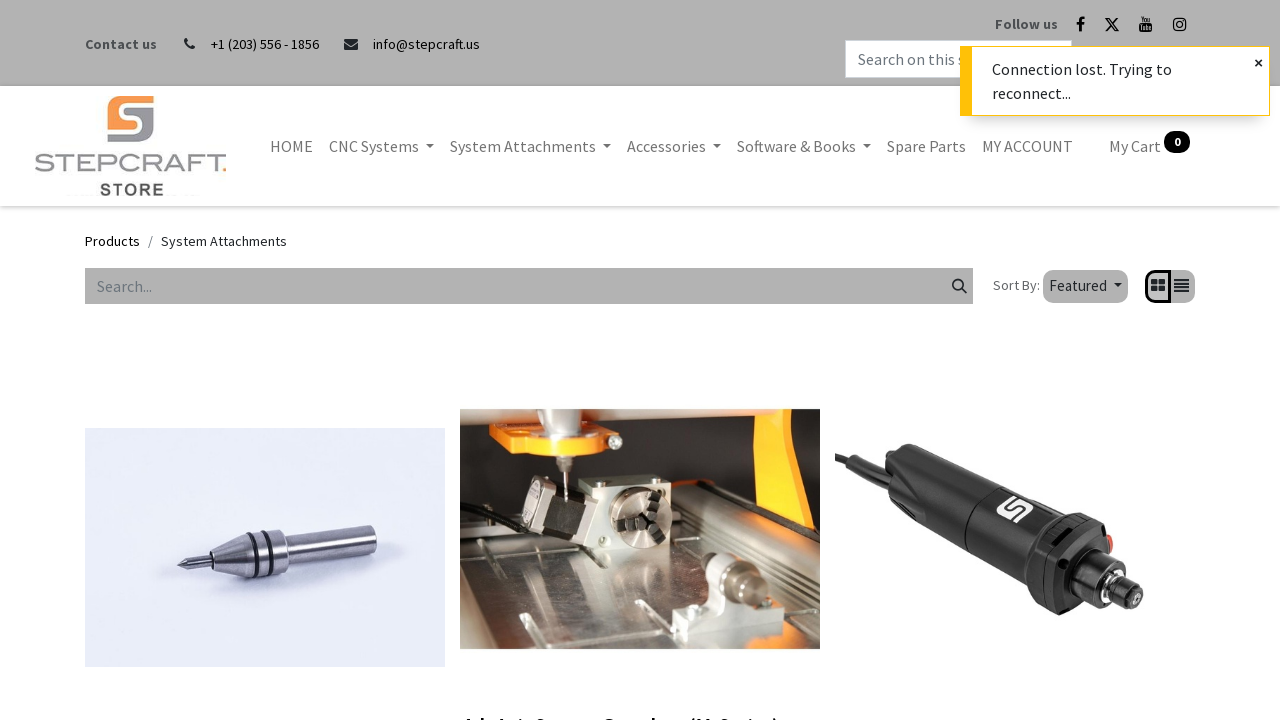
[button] (1085, 286)
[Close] (1258, 63)
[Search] (959, 286)
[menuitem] (291, 146)
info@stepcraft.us (426, 44)
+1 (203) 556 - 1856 (265, 44)
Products (112, 241)
